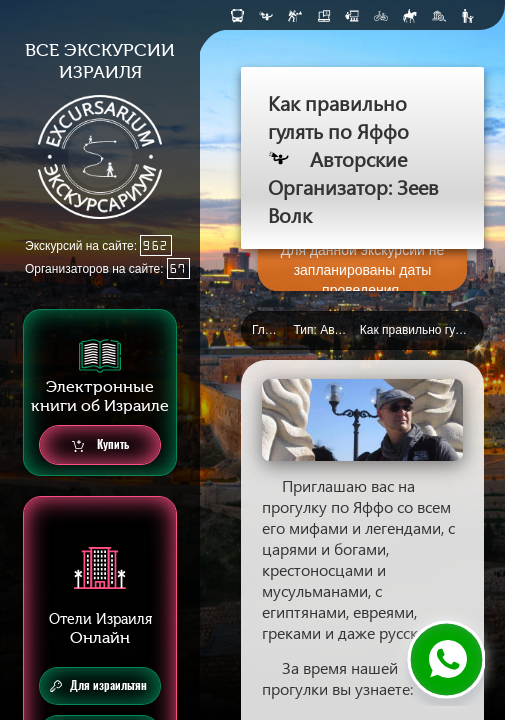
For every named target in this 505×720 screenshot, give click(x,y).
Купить (100, 445)
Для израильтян (98, 686)
